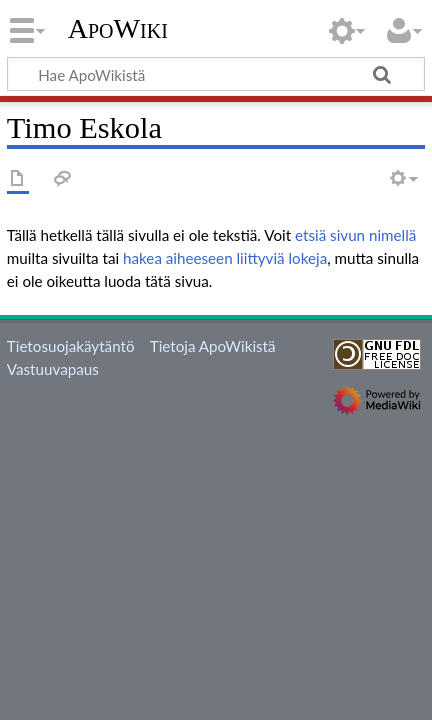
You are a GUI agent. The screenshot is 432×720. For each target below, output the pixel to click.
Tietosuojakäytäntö (71, 346)
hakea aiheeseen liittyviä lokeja (225, 258)
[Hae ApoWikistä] (216, 74)
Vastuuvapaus (53, 369)
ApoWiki (118, 29)
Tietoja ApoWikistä (213, 346)
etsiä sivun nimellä (355, 235)
